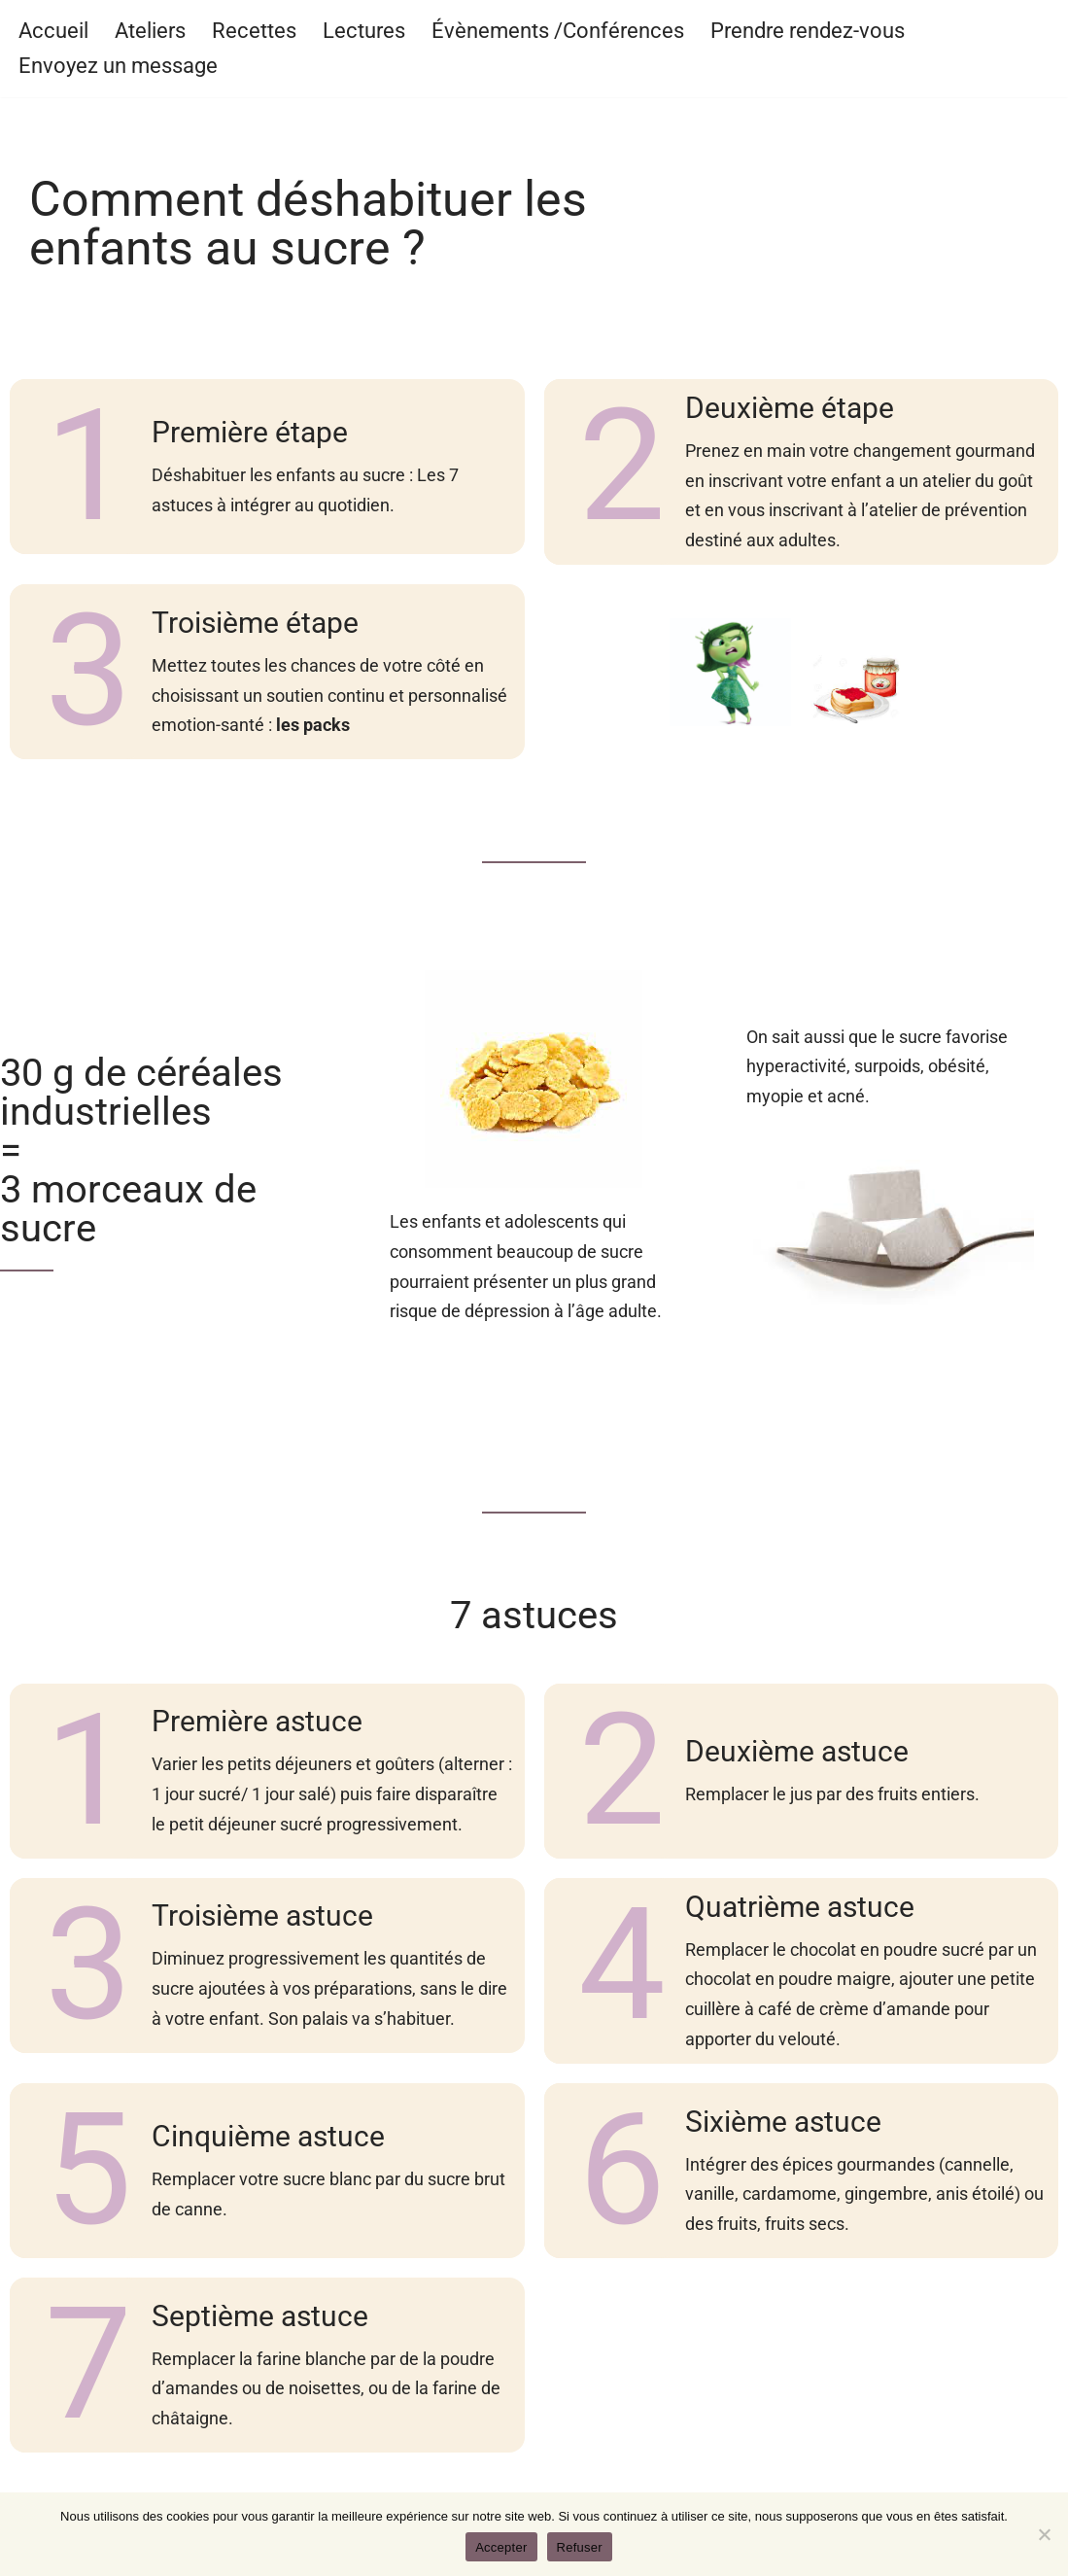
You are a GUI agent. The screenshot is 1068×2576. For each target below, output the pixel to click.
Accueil (53, 30)
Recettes (254, 30)
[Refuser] (1043, 2534)
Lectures (364, 30)
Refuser (580, 2547)
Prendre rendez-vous (807, 30)
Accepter (501, 2547)
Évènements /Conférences (557, 30)
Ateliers (150, 30)
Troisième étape (255, 623)
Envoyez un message (118, 65)
